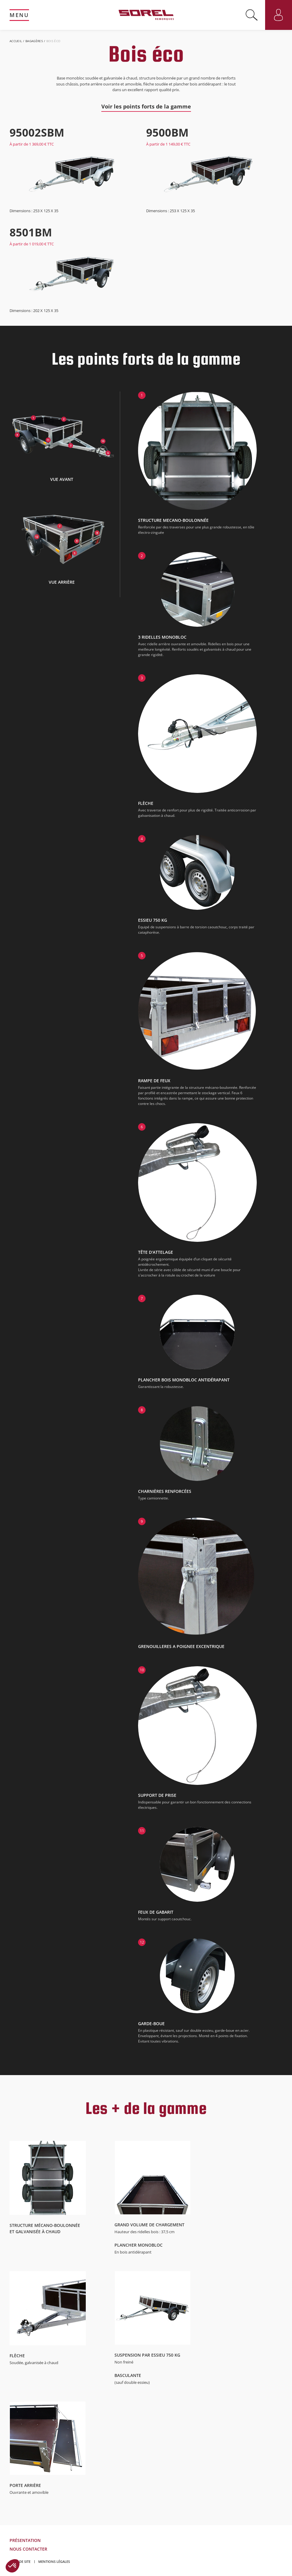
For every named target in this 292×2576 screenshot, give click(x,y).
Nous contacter (28, 2549)
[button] (12, 2566)
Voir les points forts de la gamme (146, 106)
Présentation (25, 2540)
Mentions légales (54, 2561)
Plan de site (20, 2561)
